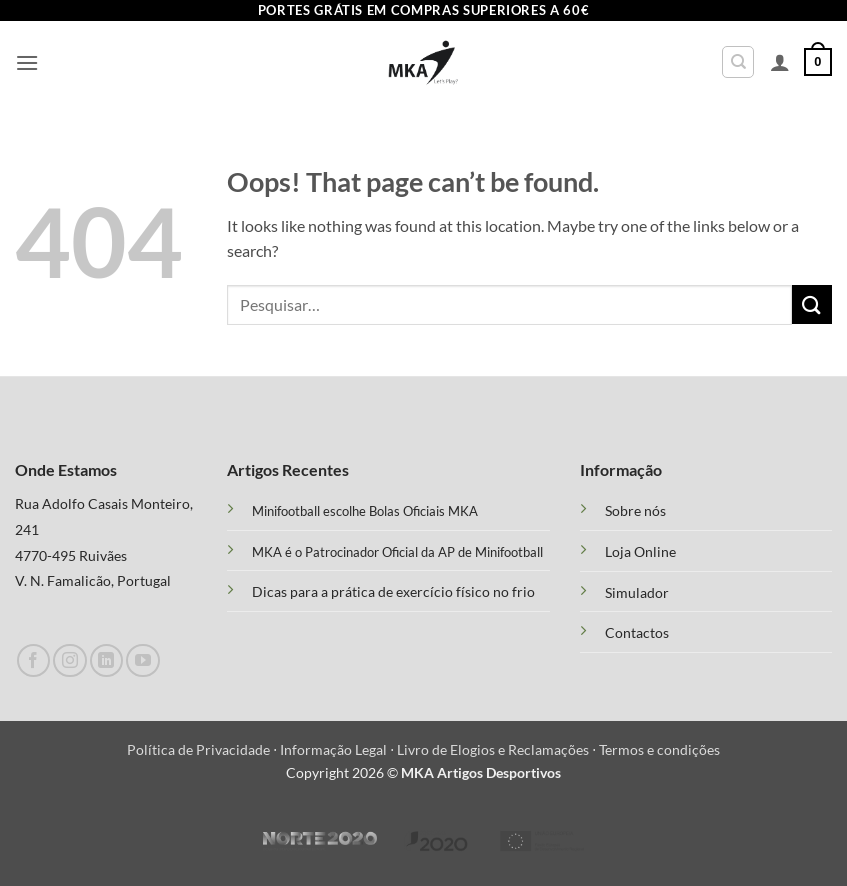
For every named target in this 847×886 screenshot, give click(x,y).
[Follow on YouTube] (142, 660)
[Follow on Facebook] (33, 660)
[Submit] (812, 304)
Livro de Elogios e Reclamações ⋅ (498, 749)
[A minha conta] (780, 62)
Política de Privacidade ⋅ (203, 749)
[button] (27, 62)
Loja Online (640, 552)
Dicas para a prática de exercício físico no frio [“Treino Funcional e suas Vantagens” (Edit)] (393, 591)
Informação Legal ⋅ (338, 749)
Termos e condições (659, 749)
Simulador (637, 593)
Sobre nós (635, 511)
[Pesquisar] (738, 62)
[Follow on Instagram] (69, 660)
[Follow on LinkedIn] (106, 660)
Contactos (637, 633)
